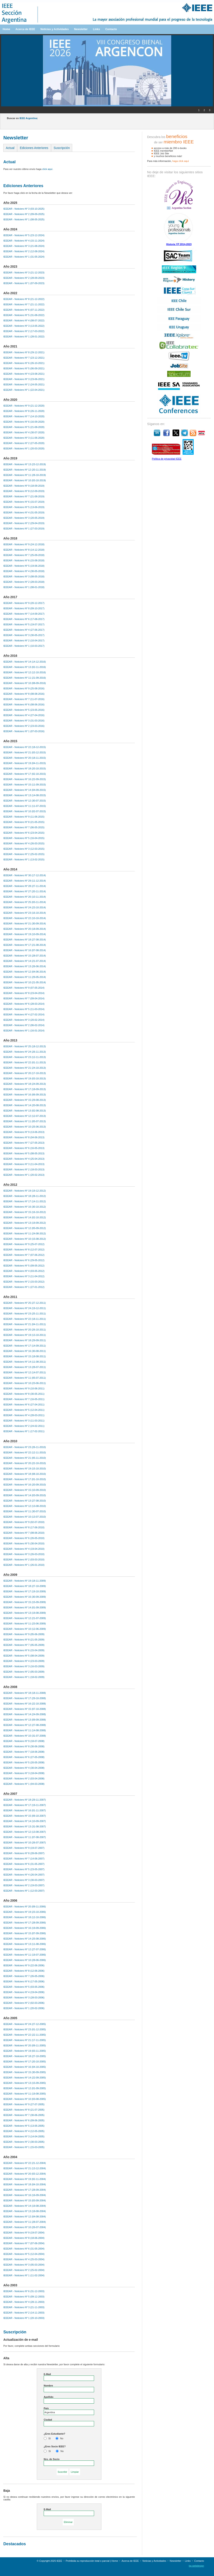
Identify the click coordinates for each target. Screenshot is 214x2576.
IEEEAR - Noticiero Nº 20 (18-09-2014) (24, 929)
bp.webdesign (196, 2565)
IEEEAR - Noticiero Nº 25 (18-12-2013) (24, 1046)
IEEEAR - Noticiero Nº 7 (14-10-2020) (23, 416)
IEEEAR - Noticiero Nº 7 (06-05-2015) (23, 827)
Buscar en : (22, 118)
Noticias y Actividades (54, 29)
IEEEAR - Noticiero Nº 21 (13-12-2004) (24, 2168)
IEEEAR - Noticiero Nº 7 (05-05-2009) (23, 1645)
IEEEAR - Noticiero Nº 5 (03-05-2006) (23, 1986)
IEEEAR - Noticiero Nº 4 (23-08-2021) (23, 373)
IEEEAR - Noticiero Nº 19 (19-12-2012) (24, 1190)
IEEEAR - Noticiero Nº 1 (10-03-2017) (23, 646)
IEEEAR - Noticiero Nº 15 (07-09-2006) (24, 1933)
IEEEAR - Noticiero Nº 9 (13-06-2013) (23, 1132)
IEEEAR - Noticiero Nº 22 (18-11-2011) (24, 1319)
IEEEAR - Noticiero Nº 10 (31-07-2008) (24, 1735)
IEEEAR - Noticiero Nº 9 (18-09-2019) (23, 485)
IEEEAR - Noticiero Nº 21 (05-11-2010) (24, 1457)
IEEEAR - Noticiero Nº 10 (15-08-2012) (24, 1238)
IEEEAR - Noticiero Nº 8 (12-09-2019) (23, 491)
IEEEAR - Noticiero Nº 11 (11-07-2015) (24, 806)
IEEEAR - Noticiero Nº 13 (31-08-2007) (24, 1826)
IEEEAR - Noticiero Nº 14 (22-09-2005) (24, 2077)
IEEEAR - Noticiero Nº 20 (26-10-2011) (24, 1329)
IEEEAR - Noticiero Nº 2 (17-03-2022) (23, 331)
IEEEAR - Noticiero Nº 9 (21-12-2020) (23, 405)
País (46, 2408)
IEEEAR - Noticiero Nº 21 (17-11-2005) (24, 2040)
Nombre (48, 2385)
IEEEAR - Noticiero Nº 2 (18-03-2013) (23, 1169)
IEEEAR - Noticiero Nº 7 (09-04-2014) (23, 998)
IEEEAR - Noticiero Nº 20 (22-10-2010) (24, 1463)
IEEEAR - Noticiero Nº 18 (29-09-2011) (24, 1340)
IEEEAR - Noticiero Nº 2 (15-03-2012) (23, 1281)
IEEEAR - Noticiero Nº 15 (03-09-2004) (24, 2200)
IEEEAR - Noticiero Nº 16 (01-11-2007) (24, 1810)
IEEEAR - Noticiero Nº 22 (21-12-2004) (24, 2163)
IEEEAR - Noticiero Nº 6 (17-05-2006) (23, 1981)
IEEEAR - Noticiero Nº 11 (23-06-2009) (24, 1623)
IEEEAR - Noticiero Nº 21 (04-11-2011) (24, 1324)
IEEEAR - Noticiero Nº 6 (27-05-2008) (23, 1757)
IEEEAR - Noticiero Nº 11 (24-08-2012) (24, 1233)
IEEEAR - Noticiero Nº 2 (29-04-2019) (23, 523)
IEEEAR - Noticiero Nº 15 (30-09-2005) (24, 2072)
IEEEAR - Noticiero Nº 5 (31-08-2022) (23, 315)
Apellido (48, 2397)
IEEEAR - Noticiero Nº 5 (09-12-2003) (23, 2296)
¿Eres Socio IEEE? (55, 2446)
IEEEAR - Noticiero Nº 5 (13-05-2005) (23, 2125)
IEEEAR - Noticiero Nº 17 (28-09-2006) (24, 1922)
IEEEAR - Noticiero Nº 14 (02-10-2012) (24, 1217)
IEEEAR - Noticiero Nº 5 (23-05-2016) (23, 710)
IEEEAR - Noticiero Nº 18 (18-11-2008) (24, 1693)
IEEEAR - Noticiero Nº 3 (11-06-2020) (23, 437)
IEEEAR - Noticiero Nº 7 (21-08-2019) (23, 496)
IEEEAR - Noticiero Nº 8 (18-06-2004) (23, 2238)
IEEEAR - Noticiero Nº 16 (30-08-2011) (24, 1351)
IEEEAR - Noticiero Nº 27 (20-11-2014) (24, 891)
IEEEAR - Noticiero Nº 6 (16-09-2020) (23, 421)
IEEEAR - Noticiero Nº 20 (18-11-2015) (24, 757)
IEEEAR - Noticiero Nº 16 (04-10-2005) (24, 2067)
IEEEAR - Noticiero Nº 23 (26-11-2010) (24, 1447)
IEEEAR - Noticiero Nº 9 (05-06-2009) (23, 1634)
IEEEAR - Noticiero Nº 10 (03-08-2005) (24, 2099)
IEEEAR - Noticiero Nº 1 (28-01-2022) (23, 336)
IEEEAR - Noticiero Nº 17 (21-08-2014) (24, 945)
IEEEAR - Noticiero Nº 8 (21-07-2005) (23, 2109)
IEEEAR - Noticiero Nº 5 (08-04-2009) (23, 1655)
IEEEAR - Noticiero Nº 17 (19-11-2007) (24, 1805)
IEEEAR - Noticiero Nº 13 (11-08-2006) (24, 1944)
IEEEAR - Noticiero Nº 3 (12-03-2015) (23, 848)
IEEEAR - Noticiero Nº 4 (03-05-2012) (23, 1271)
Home (6, 29)
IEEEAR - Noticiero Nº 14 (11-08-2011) (24, 1361)
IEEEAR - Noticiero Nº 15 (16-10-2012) (24, 1212)
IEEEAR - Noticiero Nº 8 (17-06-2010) (23, 1527)
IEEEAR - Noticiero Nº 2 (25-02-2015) (23, 854)
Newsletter (81, 29)
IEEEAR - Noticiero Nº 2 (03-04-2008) (23, 1778)
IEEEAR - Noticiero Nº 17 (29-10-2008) (24, 1698)
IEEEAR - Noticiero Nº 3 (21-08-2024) (23, 246)
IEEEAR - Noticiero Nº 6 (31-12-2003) (23, 2291)
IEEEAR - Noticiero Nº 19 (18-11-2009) (24, 1580)
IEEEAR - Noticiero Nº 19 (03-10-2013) (24, 1078)
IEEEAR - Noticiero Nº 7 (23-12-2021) (23, 357)
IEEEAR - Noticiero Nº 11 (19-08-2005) (24, 2093)
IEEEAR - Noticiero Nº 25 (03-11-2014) (24, 902)
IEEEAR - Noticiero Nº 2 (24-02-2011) (23, 1426)
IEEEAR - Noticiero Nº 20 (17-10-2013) (24, 1073)
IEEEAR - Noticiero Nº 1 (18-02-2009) (23, 1677)
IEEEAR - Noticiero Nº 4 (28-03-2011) (23, 1415)
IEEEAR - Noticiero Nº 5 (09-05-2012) (23, 1265)
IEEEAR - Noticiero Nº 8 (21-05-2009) (23, 1639)
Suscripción (62, 148)
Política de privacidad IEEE (166, 458)
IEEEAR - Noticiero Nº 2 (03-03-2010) (23, 1559)
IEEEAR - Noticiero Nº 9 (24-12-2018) (23, 544)
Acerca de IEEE (25, 29)
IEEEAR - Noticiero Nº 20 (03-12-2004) (24, 2173)
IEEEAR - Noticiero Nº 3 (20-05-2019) (23, 517)
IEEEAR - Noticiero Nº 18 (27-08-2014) (24, 939)
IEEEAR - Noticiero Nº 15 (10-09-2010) (24, 1490)
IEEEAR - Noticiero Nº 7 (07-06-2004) (23, 2243)
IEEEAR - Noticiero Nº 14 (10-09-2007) (24, 1821)
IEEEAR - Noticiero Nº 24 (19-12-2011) (24, 1308)
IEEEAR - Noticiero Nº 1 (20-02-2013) (23, 1174)
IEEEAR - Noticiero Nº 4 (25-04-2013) (23, 1158)
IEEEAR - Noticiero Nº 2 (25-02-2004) (23, 2270)
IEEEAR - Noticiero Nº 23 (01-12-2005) (24, 2029)
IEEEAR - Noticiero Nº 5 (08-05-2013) (23, 1153)
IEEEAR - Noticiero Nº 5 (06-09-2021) (23, 368)
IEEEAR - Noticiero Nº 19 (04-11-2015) (24, 763)
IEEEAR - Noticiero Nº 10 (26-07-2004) (24, 2227)
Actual (10, 148)
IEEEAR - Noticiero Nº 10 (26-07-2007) (24, 1842)
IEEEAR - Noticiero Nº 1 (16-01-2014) (23, 1030)
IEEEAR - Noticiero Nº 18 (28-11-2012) (24, 1196)
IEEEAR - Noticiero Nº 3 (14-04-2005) (23, 2136)
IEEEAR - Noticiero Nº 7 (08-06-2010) (23, 1532)
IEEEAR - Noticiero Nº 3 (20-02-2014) (23, 1019)
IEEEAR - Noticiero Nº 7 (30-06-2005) (23, 2115)
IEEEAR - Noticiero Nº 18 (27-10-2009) (24, 1586)
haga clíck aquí (180, 161)
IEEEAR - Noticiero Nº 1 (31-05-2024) (23, 256)
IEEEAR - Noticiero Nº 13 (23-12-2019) (24, 464)
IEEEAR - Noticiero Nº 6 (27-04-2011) (23, 1404)
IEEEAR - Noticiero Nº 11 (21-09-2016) (24, 677)
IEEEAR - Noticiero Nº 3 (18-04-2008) (23, 1773)
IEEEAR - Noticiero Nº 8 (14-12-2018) (23, 549)
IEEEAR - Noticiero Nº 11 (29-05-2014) (24, 977)
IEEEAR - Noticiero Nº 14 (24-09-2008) (24, 1714)
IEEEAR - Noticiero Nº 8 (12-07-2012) (23, 1249)
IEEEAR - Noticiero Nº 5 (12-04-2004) (23, 2254)
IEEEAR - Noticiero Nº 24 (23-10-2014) (24, 907)
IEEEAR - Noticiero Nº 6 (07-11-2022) (23, 309)
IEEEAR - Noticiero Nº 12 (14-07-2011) (24, 1372)
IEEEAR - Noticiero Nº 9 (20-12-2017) (23, 603)
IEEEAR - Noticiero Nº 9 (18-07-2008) (23, 1741)
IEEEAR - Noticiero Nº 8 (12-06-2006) (23, 1970)
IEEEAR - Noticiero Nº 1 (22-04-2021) (23, 389)
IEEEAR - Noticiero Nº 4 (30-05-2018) (23, 571)
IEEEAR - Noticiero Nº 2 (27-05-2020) (23, 443)
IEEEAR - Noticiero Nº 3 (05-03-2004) (23, 2264)
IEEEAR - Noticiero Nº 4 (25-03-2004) (23, 2259)
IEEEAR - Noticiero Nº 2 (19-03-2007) (23, 1885)
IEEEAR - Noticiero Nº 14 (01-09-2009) (24, 1607)
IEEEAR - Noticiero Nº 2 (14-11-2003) (23, 2312)
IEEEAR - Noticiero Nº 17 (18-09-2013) (24, 1089)
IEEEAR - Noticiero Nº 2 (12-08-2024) (23, 251)
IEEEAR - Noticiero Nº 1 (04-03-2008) (23, 1784)
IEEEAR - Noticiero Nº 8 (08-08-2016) (23, 693)
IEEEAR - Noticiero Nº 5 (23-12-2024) (23, 235)
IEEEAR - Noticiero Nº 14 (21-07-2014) (24, 961)
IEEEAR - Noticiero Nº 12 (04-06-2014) (24, 971)
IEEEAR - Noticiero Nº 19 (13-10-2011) (24, 1335)
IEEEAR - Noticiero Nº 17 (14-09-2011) (24, 1345)
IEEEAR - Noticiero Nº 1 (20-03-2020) (23, 448)
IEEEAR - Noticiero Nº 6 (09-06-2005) (23, 2120)
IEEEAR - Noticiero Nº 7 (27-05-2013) (23, 1142)
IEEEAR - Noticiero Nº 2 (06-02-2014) (23, 1025)
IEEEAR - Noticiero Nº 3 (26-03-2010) (23, 1554)
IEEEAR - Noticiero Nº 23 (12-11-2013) (24, 1057)
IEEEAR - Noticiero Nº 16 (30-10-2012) (24, 1206)
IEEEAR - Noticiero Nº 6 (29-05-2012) (23, 1260)
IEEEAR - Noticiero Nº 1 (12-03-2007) (23, 1890)
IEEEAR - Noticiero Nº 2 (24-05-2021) (23, 384)
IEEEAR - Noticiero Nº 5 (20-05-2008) (23, 1762)
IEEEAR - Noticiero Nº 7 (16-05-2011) (23, 1399)
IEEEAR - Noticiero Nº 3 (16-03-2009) (23, 1666)
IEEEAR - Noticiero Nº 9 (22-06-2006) (23, 1965)
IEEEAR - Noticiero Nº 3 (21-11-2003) (23, 2307)
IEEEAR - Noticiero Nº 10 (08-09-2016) (24, 683)
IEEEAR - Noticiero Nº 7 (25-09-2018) (23, 555)
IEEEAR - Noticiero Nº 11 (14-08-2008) (24, 1730)
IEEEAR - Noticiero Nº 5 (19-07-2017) (23, 624)
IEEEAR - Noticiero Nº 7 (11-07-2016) (23, 699)
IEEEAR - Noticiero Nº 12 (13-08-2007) (24, 1831)
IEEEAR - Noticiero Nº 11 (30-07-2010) (24, 1511)
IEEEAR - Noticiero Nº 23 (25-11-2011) (24, 1313)
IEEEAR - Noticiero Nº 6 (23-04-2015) (23, 832)
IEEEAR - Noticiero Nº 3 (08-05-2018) (23, 576)
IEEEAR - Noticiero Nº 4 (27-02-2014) (23, 1014)
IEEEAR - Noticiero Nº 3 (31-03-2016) (23, 720)
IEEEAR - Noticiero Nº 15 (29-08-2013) (24, 1100)
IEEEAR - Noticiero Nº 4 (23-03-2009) (23, 1661)
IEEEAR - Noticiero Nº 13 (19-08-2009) (24, 1612)
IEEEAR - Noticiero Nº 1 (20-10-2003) (23, 2318)
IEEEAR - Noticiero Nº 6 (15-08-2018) (23, 560)
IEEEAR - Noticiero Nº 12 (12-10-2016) (24, 672)
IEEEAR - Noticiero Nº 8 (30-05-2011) (23, 1393)
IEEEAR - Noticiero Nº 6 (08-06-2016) (23, 704)
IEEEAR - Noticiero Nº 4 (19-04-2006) (23, 1992)
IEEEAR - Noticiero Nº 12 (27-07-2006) (24, 1949)
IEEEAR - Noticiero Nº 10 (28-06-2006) (24, 1960)
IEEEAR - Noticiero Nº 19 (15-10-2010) (24, 1468)
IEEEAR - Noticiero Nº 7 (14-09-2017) (23, 613)
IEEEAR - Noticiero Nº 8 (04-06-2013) (23, 1137)
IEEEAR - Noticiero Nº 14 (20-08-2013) (24, 1105)
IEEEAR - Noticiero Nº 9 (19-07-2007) (23, 1848)
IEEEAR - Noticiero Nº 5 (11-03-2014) (23, 1009)
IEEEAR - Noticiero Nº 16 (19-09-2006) (24, 1928)
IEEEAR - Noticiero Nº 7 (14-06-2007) (23, 1858)
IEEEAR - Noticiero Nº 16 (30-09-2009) (24, 1596)
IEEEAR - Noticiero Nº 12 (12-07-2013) (24, 1116)
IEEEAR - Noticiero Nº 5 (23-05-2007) (23, 1869)
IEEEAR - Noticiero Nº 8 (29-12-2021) (23, 352)
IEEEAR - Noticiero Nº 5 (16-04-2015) (23, 838)
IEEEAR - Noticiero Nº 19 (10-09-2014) (24, 934)
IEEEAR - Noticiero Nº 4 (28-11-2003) (23, 2302)
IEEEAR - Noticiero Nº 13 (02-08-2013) (24, 1110)
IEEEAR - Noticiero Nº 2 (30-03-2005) (23, 2141)
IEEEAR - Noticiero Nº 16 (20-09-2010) (24, 1484)
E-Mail (47, 2374)
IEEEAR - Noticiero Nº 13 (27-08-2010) (24, 1500)
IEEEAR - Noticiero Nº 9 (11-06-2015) (23, 816)
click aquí (47, 169)
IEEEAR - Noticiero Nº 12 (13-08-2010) (24, 1506)
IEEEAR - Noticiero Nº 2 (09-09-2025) (23, 214)
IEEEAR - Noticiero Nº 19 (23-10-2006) (24, 1912)
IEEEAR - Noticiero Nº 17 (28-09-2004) (24, 2189)
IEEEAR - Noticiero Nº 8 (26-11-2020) (23, 411)
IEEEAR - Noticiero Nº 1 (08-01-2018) (23, 587)
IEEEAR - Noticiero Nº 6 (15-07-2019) (23, 501)
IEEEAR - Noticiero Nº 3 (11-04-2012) (23, 1276)
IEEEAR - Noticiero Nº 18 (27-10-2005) (24, 2056)
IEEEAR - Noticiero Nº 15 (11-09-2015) (24, 784)
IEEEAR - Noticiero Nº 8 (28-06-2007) (23, 1853)
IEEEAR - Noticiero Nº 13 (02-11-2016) (24, 667)
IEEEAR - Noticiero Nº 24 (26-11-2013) (24, 1051)
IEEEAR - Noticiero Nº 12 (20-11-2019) (24, 469)
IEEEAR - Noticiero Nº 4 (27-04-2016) (23, 715)
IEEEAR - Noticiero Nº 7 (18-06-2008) (23, 1751)
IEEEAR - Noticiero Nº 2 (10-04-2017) (23, 640)
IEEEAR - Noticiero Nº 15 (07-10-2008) (24, 1709)
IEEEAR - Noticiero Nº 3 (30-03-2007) (23, 1880)
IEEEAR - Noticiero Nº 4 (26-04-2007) (23, 1874)
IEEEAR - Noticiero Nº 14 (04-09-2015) (24, 790)
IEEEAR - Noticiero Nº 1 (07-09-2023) (23, 283)
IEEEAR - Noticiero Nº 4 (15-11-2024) (23, 240)
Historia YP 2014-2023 (179, 244)
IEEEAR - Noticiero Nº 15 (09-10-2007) (24, 1815)
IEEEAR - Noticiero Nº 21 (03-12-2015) (24, 752)
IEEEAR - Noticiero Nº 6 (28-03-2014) (23, 1003)
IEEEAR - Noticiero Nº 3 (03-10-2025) (23, 208)
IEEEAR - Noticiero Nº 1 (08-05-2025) (23, 219)
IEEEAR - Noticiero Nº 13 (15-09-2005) (24, 2083)
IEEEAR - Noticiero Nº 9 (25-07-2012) (23, 1244)
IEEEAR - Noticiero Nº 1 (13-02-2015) (23, 859)
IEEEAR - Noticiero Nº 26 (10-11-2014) (24, 896)
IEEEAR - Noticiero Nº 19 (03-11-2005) (24, 2050)
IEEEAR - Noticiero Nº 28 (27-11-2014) (24, 886)
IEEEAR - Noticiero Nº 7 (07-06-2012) (23, 1255)
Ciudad (48, 2419)
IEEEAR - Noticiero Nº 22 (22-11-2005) (24, 2034)
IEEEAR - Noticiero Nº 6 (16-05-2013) (23, 1148)
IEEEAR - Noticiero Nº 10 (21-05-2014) (24, 982)
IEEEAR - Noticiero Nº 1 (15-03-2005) (23, 2147)
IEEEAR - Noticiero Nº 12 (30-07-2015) (24, 800)
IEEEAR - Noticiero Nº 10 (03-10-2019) (24, 480)
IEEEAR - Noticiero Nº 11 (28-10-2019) (24, 475)
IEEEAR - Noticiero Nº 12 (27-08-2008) (24, 1725)
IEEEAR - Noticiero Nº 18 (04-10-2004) (24, 2184)
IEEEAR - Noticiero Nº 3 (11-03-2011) (23, 1420)
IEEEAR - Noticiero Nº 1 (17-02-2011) (23, 1431)
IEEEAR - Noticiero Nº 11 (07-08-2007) (24, 1837)
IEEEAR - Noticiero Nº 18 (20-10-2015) (24, 768)
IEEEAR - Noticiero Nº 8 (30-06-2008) (23, 1746)
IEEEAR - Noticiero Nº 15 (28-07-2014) (24, 955)
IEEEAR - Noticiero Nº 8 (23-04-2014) (23, 993)
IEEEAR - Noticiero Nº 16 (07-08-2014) (24, 950)
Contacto (111, 29)
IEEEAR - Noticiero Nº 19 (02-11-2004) (24, 2179)
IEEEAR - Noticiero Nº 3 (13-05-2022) (23, 325)
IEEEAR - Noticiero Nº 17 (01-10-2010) (24, 1479)
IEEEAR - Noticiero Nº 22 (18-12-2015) (24, 747)
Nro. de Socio (52, 2459)
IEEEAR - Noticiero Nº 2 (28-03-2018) (23, 581)
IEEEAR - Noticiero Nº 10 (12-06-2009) (24, 1629)
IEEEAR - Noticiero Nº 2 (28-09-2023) (23, 278)
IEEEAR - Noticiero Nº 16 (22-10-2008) (24, 1703)
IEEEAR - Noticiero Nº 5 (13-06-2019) (23, 507)
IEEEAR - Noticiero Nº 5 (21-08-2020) (23, 427)
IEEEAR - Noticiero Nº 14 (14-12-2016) (24, 661)
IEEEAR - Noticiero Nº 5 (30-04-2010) (23, 1543)
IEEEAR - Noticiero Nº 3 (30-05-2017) (23, 635)
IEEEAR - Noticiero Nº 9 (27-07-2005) (23, 2104)
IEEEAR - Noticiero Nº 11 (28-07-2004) (24, 2222)
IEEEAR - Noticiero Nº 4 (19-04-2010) (23, 1548)
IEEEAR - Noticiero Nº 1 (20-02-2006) (23, 2008)
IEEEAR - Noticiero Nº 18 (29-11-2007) (24, 1799)
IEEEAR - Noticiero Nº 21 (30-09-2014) (24, 923)
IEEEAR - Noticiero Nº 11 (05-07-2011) (24, 1377)
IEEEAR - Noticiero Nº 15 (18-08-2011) (24, 1356)
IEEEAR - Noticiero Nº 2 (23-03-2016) (23, 726)
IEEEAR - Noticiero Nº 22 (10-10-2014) (24, 918)
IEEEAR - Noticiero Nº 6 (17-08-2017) (23, 619)
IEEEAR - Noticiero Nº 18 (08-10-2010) (24, 1474)
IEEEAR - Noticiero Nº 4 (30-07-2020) (23, 432)
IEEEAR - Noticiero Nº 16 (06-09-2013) (24, 1094)
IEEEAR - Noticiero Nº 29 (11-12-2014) (24, 880)
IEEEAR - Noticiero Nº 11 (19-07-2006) (24, 1954)
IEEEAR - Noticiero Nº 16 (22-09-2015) (24, 779)
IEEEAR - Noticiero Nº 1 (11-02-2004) (23, 2275)
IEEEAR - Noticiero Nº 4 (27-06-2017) (23, 629)
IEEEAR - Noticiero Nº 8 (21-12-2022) (23, 299)
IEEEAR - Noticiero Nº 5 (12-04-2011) (23, 1410)
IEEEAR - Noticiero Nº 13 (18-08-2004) (24, 2211)
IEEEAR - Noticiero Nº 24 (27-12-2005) (24, 2024)
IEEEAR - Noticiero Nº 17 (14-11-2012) (24, 1201)
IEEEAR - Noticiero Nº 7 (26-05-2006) (23, 1976)
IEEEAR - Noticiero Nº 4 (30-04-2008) (23, 1767)
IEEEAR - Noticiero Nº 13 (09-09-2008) (24, 1719)
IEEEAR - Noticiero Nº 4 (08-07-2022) (23, 320)
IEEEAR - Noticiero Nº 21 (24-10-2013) (24, 1067)
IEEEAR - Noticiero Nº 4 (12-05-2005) (23, 2131)
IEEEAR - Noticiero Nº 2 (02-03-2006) (23, 2003)
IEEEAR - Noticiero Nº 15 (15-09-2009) (24, 1602)
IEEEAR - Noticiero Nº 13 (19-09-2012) (24, 1222)
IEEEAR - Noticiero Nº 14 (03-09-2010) (24, 1495)
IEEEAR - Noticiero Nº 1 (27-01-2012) (23, 1287)
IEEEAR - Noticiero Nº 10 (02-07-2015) (24, 811)
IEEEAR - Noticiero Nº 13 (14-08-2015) (24, 795)
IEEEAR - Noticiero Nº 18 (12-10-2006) (24, 1917)
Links (96, 29)
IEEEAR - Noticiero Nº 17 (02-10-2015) (24, 774)
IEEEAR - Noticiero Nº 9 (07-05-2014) (23, 987)
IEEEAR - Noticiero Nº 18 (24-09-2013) (24, 1083)
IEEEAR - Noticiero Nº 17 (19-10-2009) (24, 1591)
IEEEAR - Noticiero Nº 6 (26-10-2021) (23, 363)
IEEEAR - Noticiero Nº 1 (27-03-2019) (23, 528)
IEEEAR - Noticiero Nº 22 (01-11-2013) (24, 1062)
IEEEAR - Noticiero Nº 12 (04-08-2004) (24, 2216)
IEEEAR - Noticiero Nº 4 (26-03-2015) (23, 843)
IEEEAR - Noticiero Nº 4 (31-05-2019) (23, 512)
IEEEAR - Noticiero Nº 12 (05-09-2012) (24, 1228)
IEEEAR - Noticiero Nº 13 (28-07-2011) (24, 1367)
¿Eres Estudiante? (54, 2433)
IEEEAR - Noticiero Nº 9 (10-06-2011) (23, 1388)
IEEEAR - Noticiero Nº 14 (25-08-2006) (24, 1938)
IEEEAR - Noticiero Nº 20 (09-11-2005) (24, 2045)
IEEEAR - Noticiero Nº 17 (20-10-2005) (24, 2061)
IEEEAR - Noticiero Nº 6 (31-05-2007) (23, 1864)
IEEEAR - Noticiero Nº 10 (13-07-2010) (24, 1516)
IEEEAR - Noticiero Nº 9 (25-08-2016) (23, 688)
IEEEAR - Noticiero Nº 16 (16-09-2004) (24, 2195)
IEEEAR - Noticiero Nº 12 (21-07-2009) (24, 1618)
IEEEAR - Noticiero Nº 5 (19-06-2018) (23, 565)
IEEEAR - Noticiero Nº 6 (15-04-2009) (23, 1650)
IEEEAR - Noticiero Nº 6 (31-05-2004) (23, 2248)
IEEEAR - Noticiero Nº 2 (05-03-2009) (23, 1671)
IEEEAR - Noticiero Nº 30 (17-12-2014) (24, 875)
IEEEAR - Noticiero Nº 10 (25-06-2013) (24, 1126)
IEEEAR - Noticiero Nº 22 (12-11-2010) (24, 1452)
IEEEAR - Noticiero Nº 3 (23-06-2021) (23, 379)
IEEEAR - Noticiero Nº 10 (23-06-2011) (24, 1383)
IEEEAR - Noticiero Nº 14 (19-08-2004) (24, 2205)
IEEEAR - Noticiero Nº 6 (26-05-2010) (23, 1538)
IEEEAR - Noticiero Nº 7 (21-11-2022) (23, 304)
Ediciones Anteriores (34, 148)
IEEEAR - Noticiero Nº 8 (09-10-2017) (23, 608)
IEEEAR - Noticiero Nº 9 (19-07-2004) (23, 2232)
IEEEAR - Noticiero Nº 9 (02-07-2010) (23, 1522)
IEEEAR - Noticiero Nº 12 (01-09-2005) (24, 2088)
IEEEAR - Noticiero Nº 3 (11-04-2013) (23, 1164)
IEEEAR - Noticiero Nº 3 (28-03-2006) (23, 1997)
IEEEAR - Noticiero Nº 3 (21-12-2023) (23, 272)
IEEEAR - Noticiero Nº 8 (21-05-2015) (23, 822)
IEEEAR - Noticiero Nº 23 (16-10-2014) (24, 912)
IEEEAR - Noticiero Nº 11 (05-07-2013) (24, 1121)
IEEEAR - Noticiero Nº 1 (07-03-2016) (23, 731)
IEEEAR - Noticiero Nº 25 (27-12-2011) (24, 1302)
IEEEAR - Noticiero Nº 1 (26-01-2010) (23, 1565)
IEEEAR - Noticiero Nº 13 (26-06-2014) (24, 966)
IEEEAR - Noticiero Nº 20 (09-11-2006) (24, 1906)
